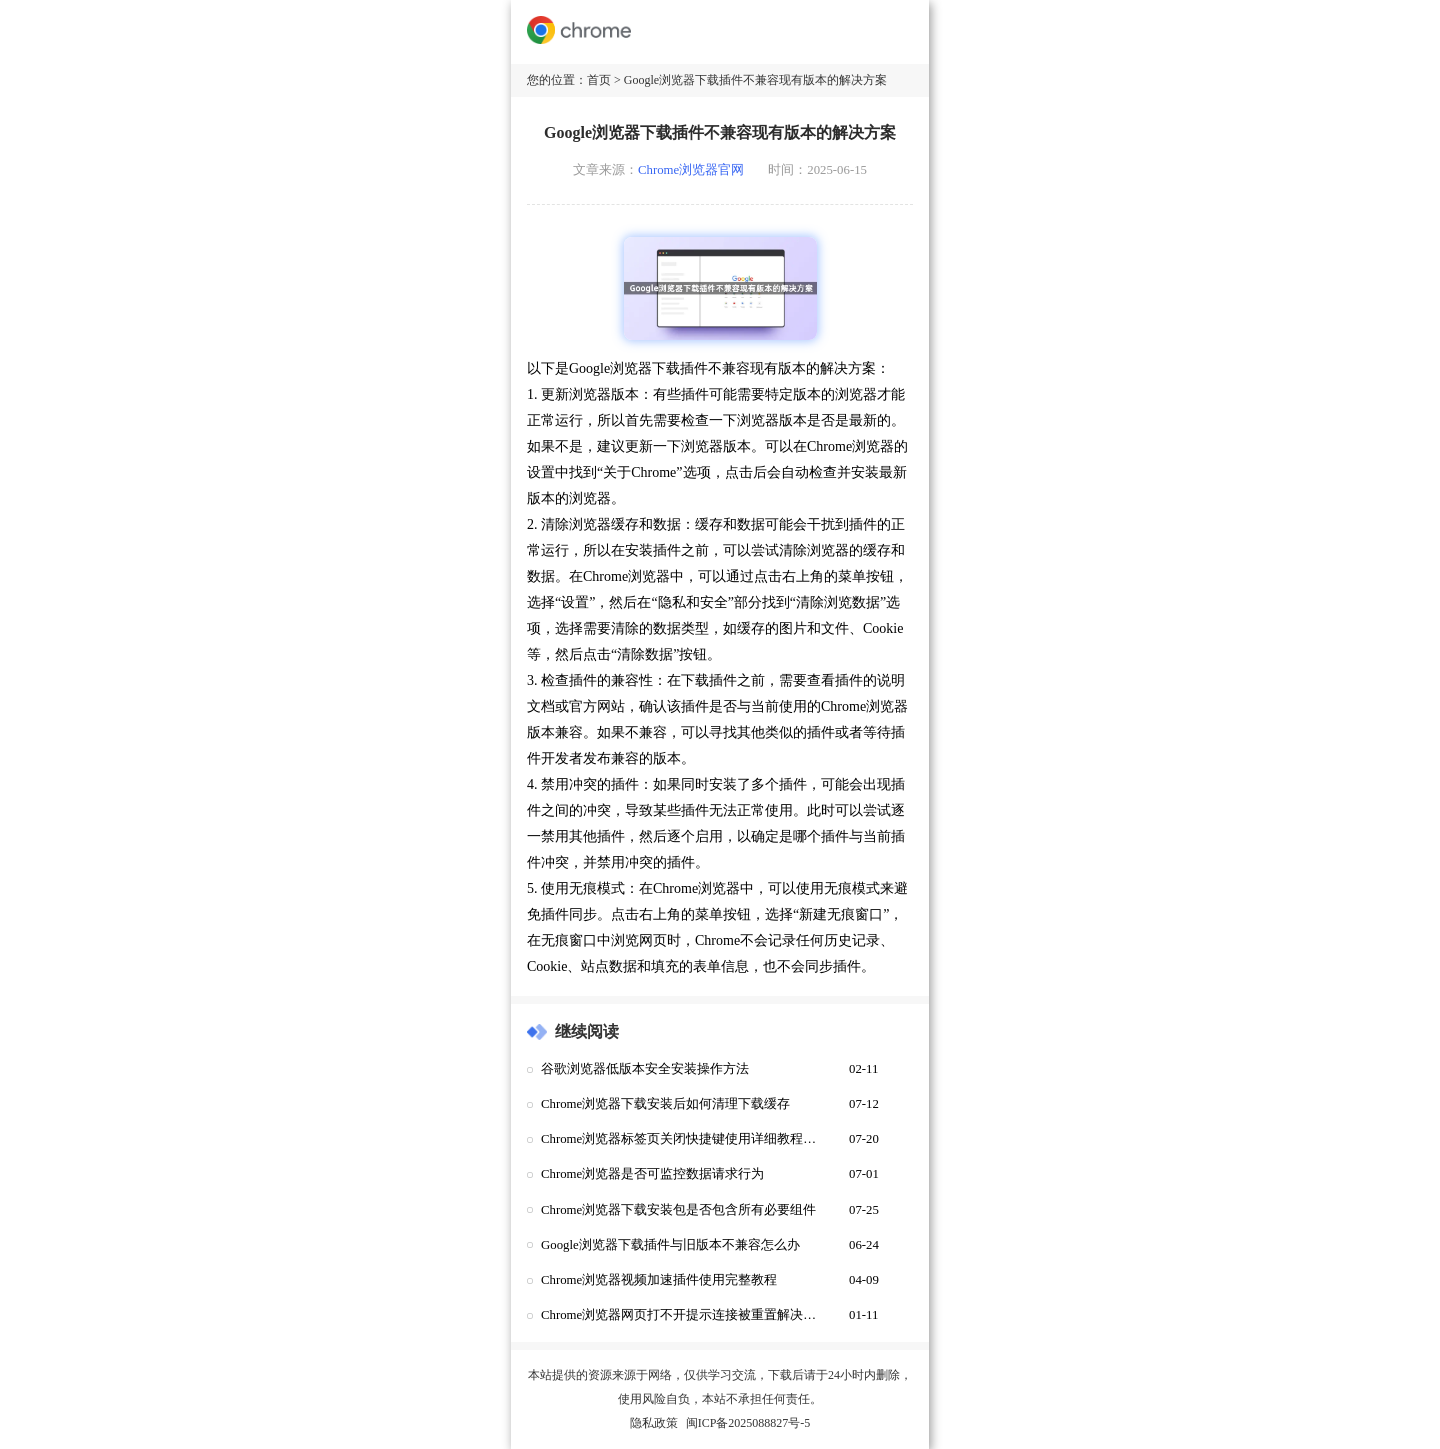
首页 (599, 80)
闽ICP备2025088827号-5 (748, 1423)
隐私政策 (654, 1423)
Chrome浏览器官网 (691, 170)
